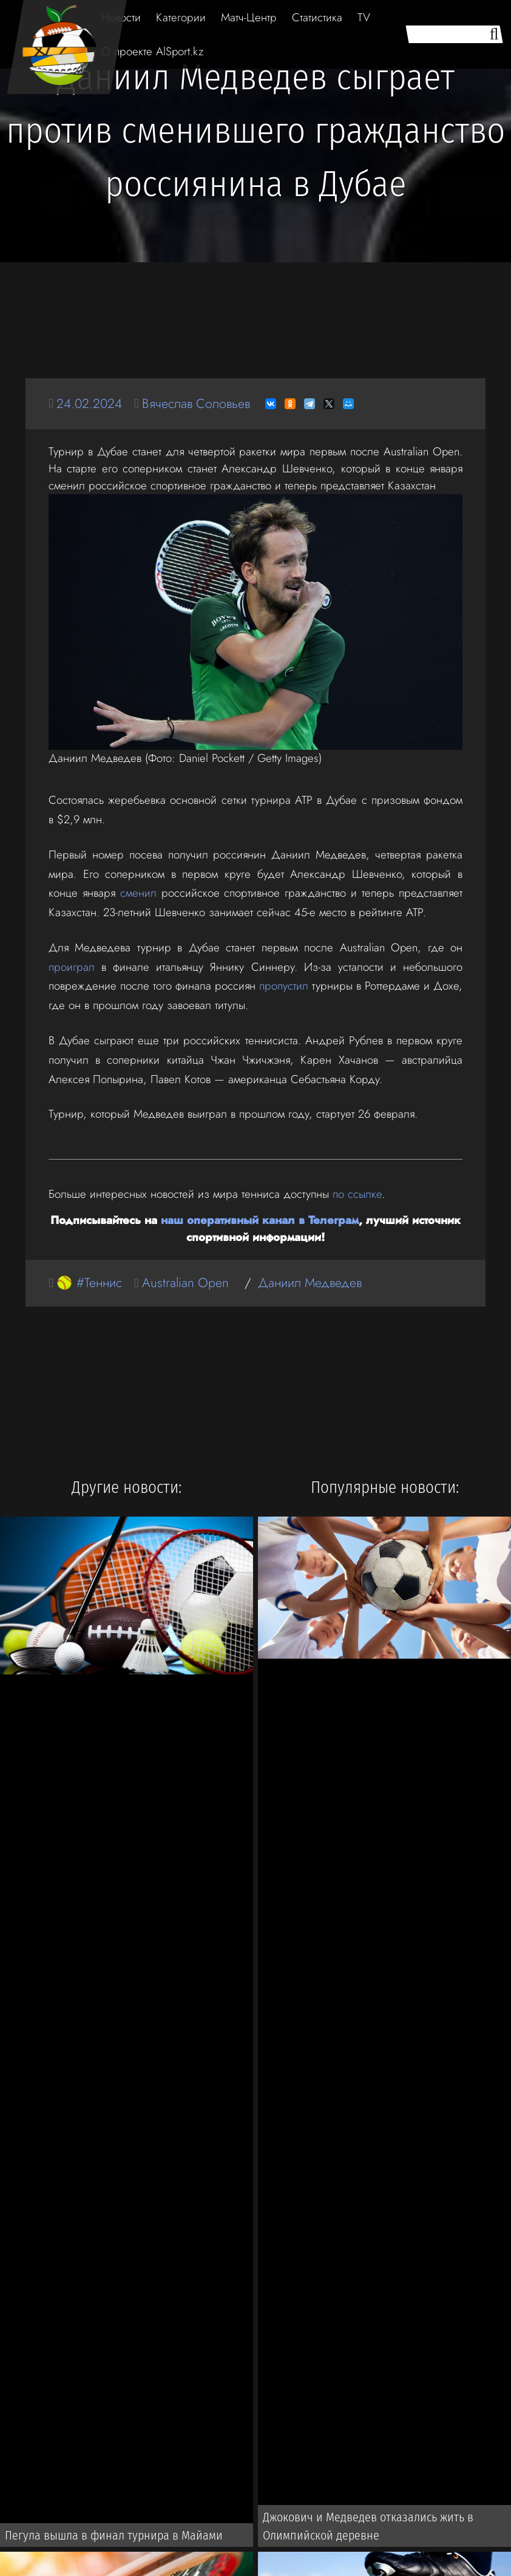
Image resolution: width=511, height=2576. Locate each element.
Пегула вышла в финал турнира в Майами (114, 2535)
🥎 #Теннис (89, 1282)
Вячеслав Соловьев (196, 403)
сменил (138, 893)
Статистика (317, 17)
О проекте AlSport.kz (152, 51)
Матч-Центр (249, 17)
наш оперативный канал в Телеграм (260, 1220)
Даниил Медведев (310, 1282)
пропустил (283, 985)
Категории (181, 17)
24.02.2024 (89, 403)
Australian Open (185, 1282)
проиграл (72, 967)
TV (363, 17)
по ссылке (357, 1194)
